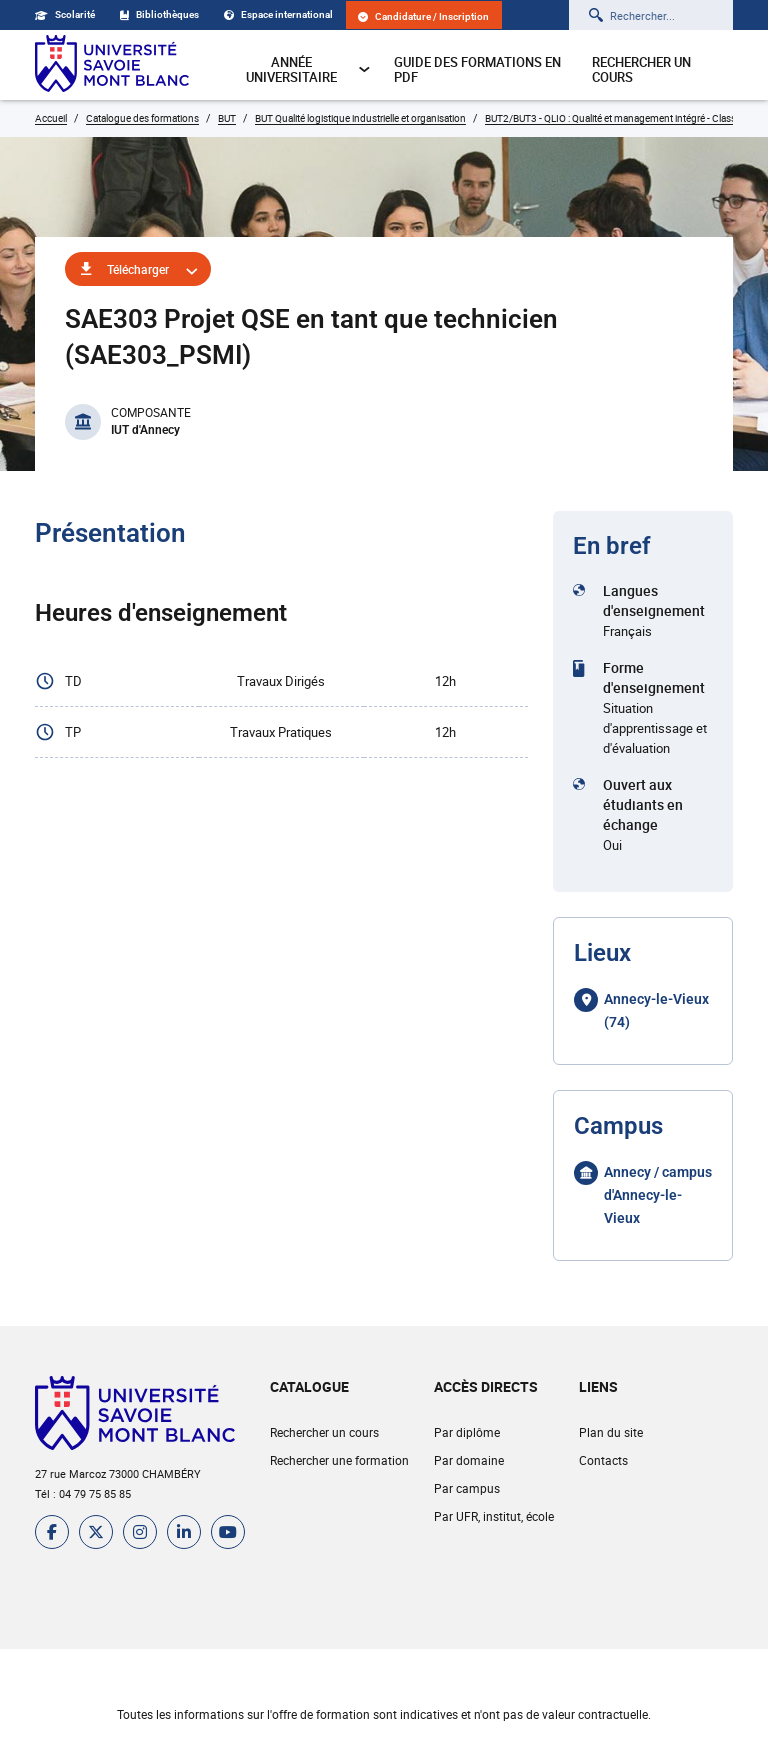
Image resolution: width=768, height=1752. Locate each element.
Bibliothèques (159, 14)
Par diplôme (467, 1432)
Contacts (603, 1460)
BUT (227, 118)
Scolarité (65, 14)
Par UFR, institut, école (494, 1516)
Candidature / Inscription (423, 16)
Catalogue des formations (142, 118)
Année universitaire (308, 69)
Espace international (278, 14)
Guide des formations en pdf (477, 69)
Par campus (467, 1488)
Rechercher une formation (339, 1460)
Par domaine (469, 1460)
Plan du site (611, 1432)
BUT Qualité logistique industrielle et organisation (360, 118)
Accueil (51, 118)
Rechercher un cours (641, 69)
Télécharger (138, 269)
